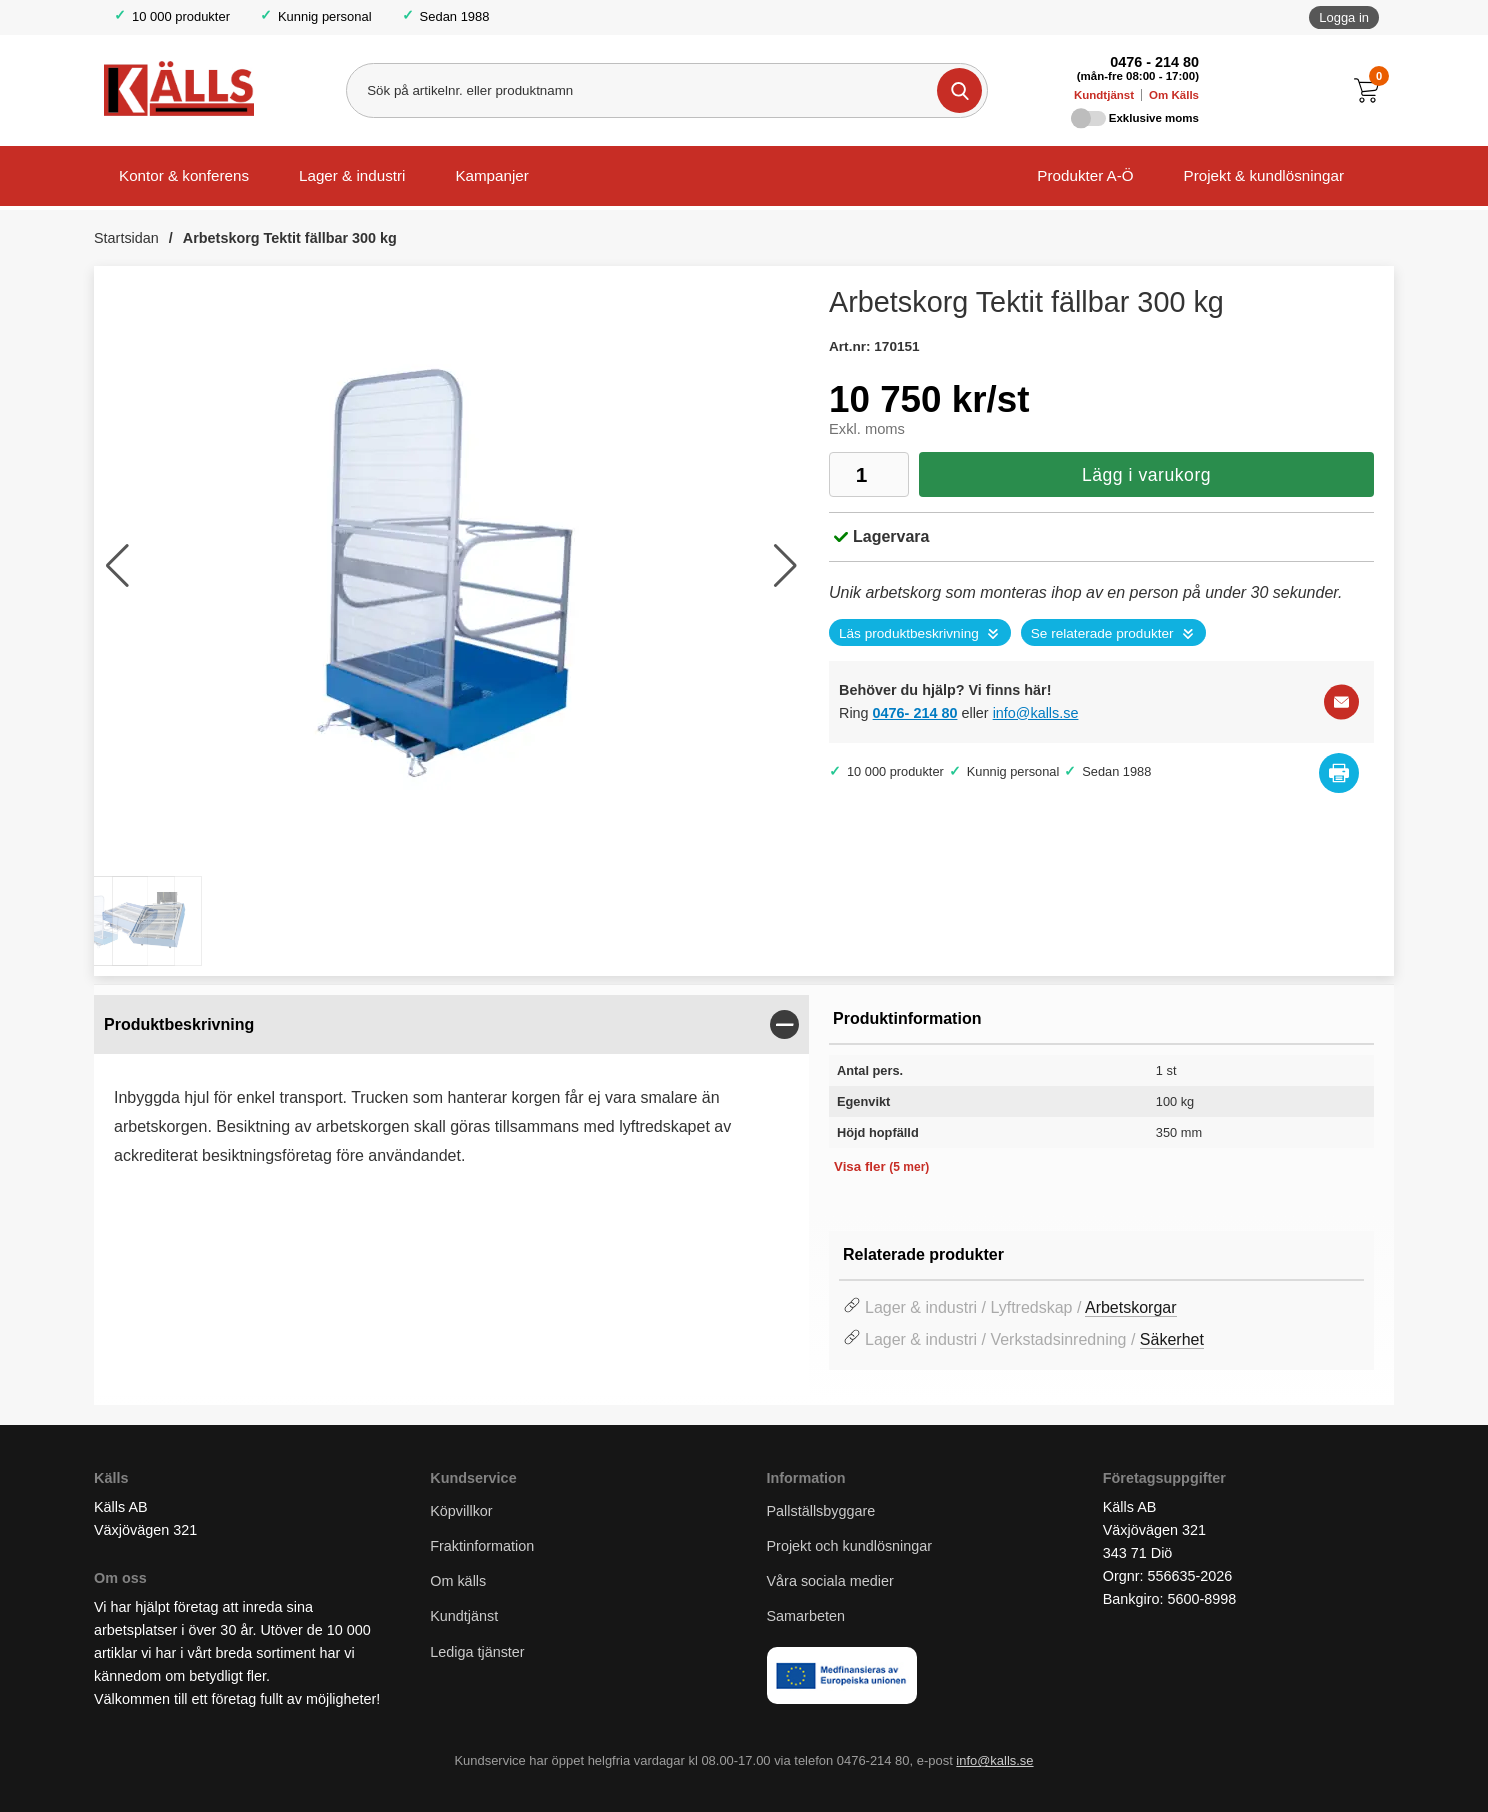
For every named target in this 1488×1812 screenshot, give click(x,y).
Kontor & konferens (184, 175)
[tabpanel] (451, 1117)
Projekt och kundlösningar (850, 1546)
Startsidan (126, 238)
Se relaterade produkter (1102, 633)
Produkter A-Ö (1085, 175)
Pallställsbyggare (821, 1511)
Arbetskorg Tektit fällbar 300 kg (290, 238)
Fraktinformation (482, 1546)
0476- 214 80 (915, 713)
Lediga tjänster (477, 1652)
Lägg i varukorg (1146, 475)
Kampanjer (491, 175)
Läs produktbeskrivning (909, 633)
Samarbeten (808, 1616)
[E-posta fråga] (1341, 701)
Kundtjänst (1104, 95)
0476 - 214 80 (1154, 62)
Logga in (1344, 17)
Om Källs (1174, 95)
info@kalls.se (1036, 713)
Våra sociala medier (830, 1581)
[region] (451, 1024)
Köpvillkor (461, 1511)
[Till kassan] (1371, 90)
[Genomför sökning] (959, 90)
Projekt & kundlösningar (1264, 175)
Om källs (458, 1581)
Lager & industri (352, 175)
